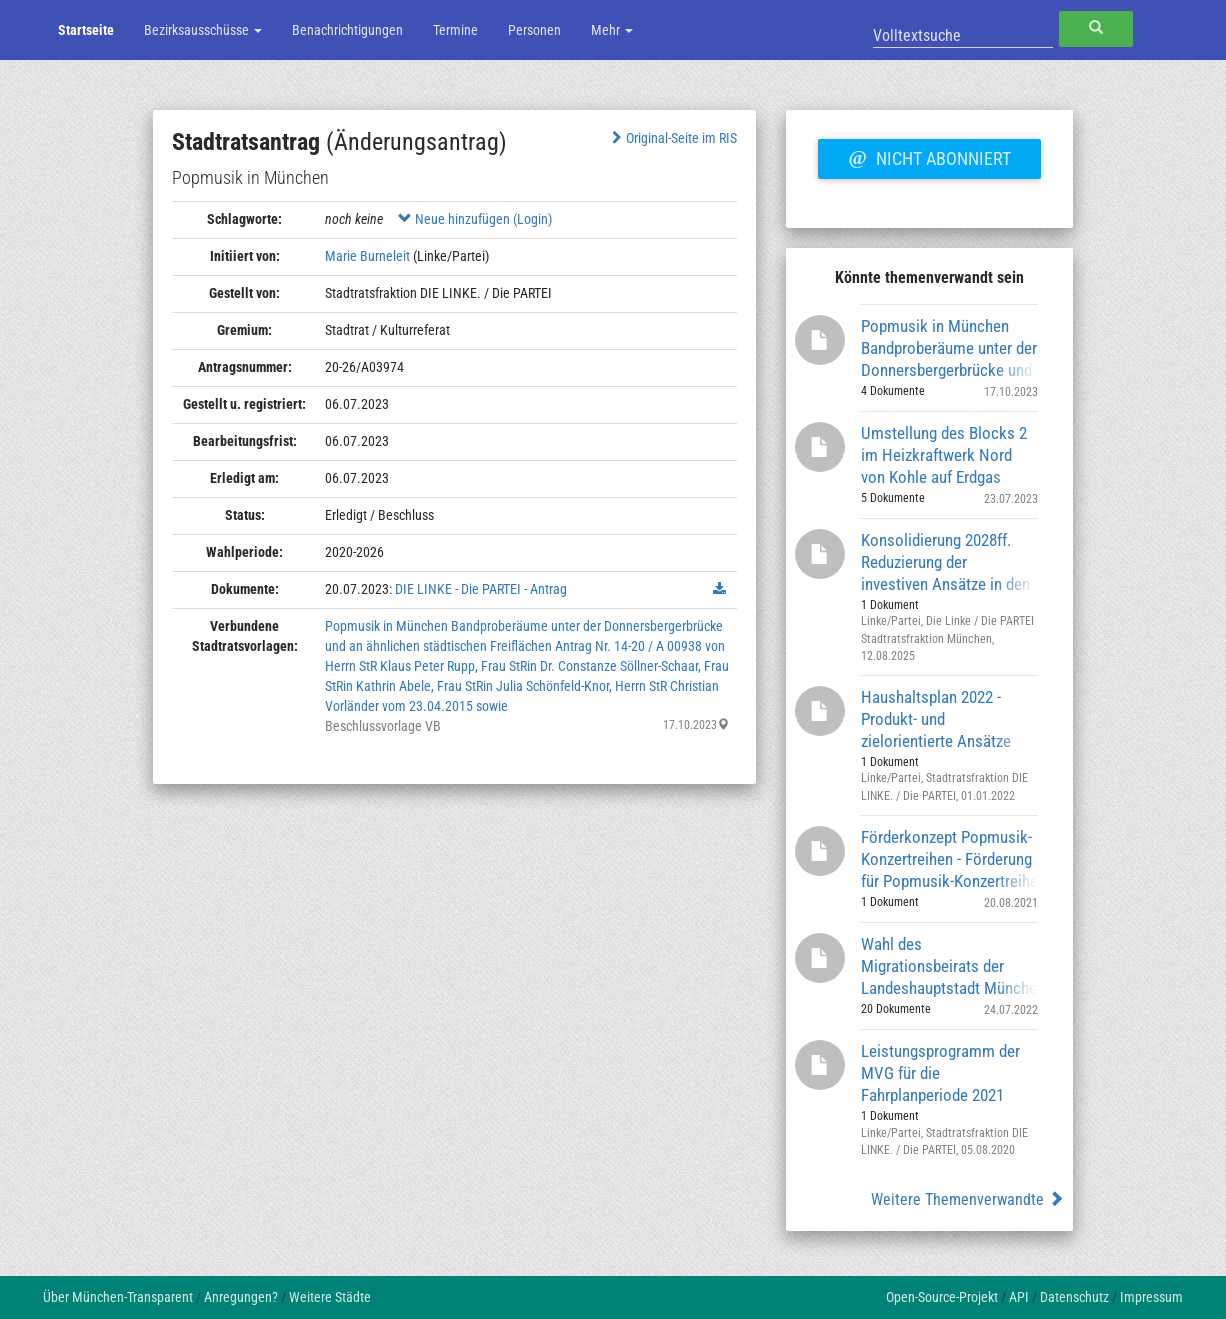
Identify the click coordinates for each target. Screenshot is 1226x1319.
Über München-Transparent (118, 1297)
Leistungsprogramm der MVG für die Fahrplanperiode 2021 (940, 1072)
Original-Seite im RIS (672, 138)
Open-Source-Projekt (942, 1297)
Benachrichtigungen (347, 30)
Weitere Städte (330, 1297)
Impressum (1151, 1297)
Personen (534, 30)
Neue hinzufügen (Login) (475, 219)
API (1019, 1297)
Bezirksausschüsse (203, 30)
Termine (455, 30)
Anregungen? (241, 1297)
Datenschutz (1074, 1297)
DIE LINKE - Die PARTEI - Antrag (481, 589)
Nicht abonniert (929, 156)
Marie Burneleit (367, 256)
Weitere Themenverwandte (967, 1199)
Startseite (86, 30)
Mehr (612, 30)
